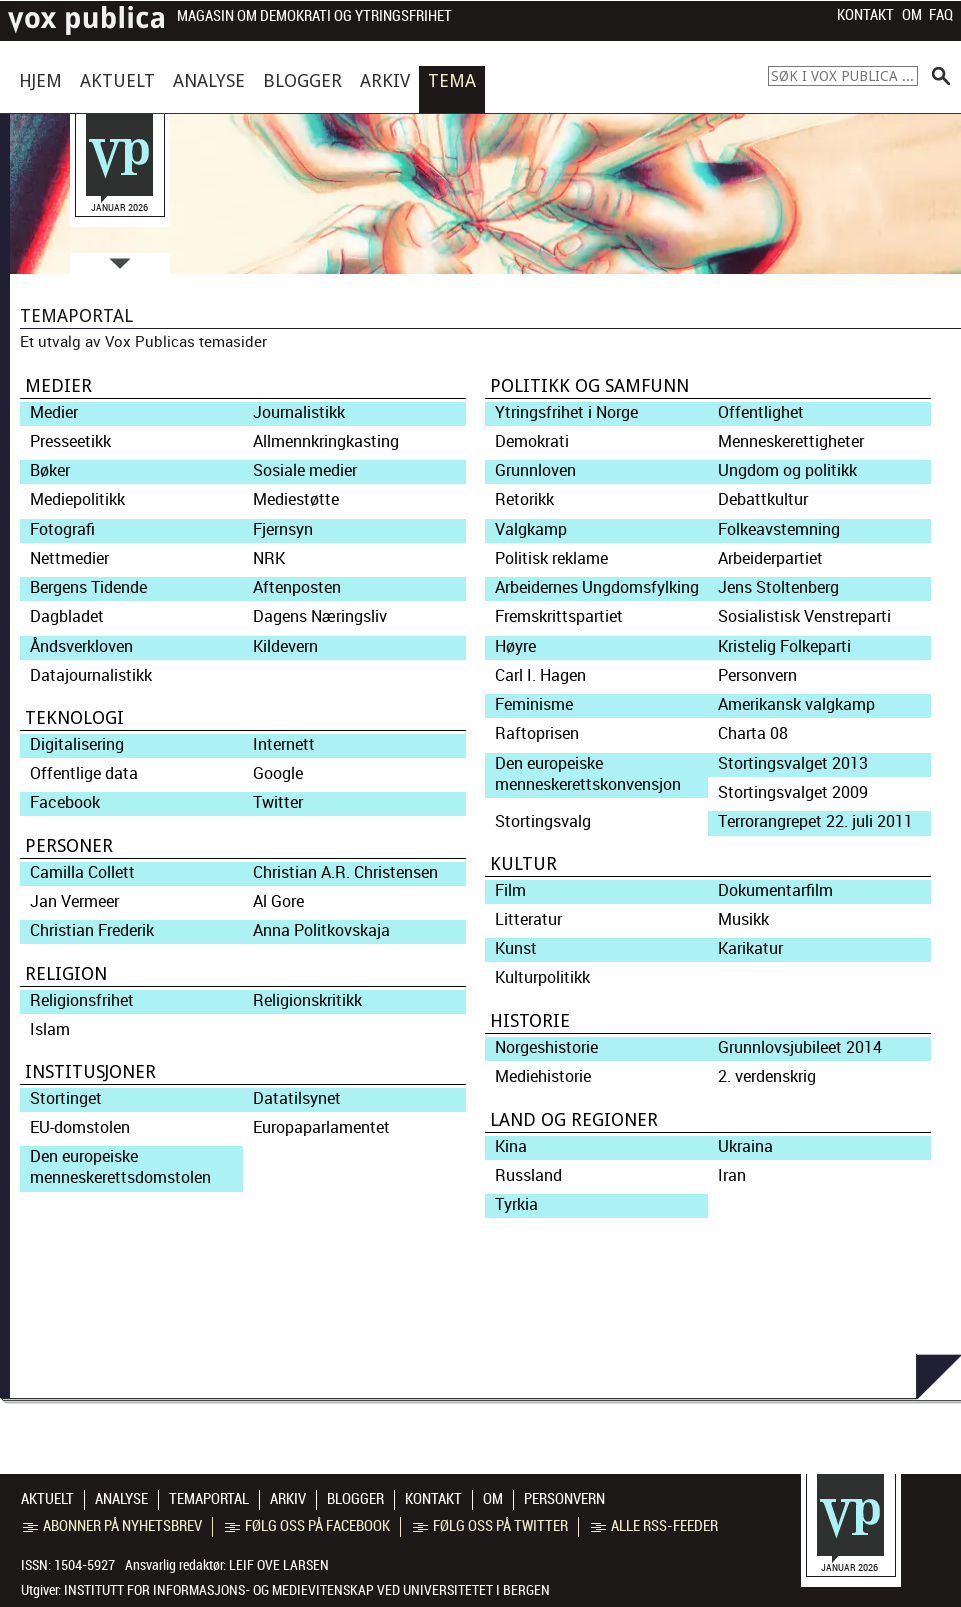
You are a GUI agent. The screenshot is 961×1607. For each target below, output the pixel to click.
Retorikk (524, 499)
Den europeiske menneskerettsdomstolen (120, 1167)
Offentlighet (761, 412)
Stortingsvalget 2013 (793, 763)
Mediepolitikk (77, 499)
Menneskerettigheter (791, 441)
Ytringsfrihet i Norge (566, 412)
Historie (530, 1020)
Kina (511, 1146)
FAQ (941, 15)
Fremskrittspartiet (559, 616)
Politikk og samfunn (589, 385)
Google (278, 773)
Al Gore (278, 901)
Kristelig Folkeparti (784, 646)
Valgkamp (531, 529)
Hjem (40, 80)
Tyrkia (516, 1204)
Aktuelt (117, 80)
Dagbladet (67, 616)
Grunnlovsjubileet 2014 (800, 1047)
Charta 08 (753, 733)
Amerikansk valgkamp (796, 704)
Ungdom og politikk (787, 470)
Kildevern (285, 646)
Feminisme (534, 704)
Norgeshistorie (546, 1047)
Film (510, 890)
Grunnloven (535, 470)
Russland (528, 1175)
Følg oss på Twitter (490, 1526)
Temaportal (209, 1499)
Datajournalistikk (91, 675)
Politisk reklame (551, 558)
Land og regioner (574, 1119)
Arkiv (385, 80)
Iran (732, 1175)
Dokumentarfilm (775, 890)
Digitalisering (77, 744)
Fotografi (62, 529)
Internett (284, 744)
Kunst (516, 948)
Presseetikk (70, 441)
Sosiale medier (305, 470)
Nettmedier (69, 558)
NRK (269, 558)
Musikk (743, 919)
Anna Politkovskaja (321, 930)
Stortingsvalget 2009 (793, 792)
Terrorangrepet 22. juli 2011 (815, 821)
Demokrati (532, 441)
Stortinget (66, 1098)
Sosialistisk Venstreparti (804, 616)
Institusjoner (90, 1071)
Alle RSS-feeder (654, 1526)
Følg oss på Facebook (307, 1526)
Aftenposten (297, 587)
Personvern (757, 675)
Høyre (515, 646)
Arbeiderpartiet (770, 558)
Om (912, 15)
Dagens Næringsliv (320, 616)
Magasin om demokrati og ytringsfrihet (314, 16)
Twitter (278, 802)
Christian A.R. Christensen (345, 872)
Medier (58, 385)
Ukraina (745, 1146)
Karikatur (750, 948)
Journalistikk (299, 412)
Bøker (50, 470)
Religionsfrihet (82, 1000)
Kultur (523, 863)
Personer (69, 845)
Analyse (209, 80)
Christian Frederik (92, 930)
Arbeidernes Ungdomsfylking (597, 587)
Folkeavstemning (779, 529)
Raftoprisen (537, 733)
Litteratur (528, 919)
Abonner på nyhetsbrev (112, 1526)
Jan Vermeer (74, 901)
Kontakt (865, 15)
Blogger (302, 80)
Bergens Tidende (88, 587)
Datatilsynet (297, 1098)
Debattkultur (763, 499)
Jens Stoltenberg (778, 587)
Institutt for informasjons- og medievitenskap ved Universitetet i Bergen (307, 1590)
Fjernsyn (283, 529)
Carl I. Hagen (540, 675)
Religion (66, 973)
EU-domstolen (80, 1127)
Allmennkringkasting (326, 441)
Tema (452, 80)
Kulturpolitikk (542, 977)
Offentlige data (84, 773)
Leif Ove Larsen (279, 1565)
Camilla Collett (82, 872)
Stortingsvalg (543, 821)
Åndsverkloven (81, 646)
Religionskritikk (307, 1000)
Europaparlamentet (321, 1127)
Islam (50, 1029)
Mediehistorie (543, 1076)
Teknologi (74, 717)
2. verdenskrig (767, 1076)
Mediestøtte (296, 499)
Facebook (65, 802)
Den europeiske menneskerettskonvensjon (588, 774)
